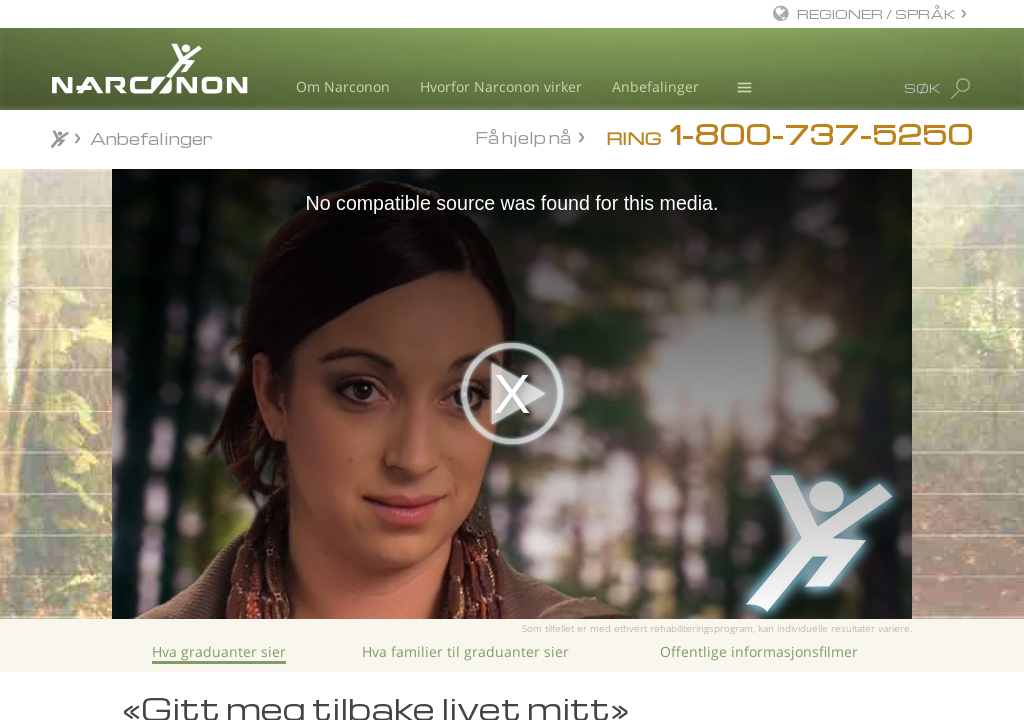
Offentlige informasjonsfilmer (759, 651)
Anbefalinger (655, 86)
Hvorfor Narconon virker (501, 86)
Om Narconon (343, 86)
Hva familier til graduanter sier (465, 651)
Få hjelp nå (523, 137)
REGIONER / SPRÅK (876, 13)
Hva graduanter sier (219, 651)
